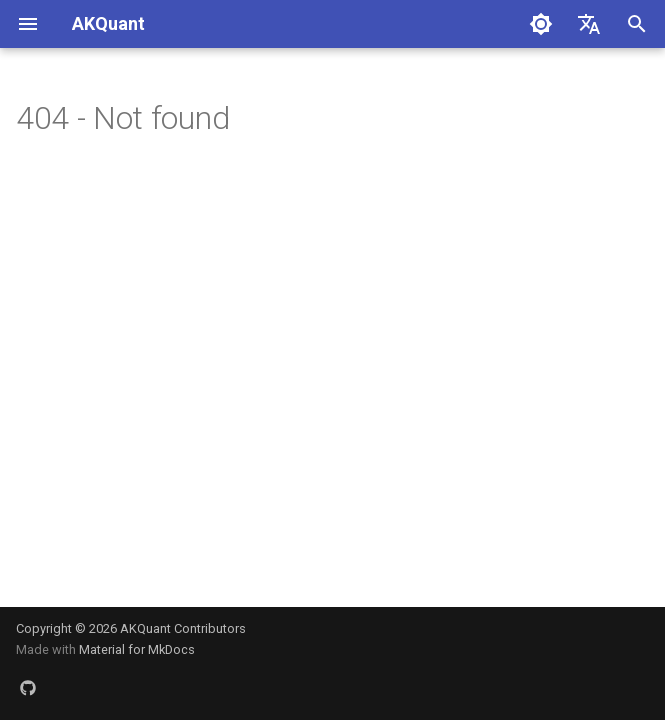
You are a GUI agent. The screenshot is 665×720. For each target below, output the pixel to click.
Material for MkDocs (137, 649)
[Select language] (589, 24)
